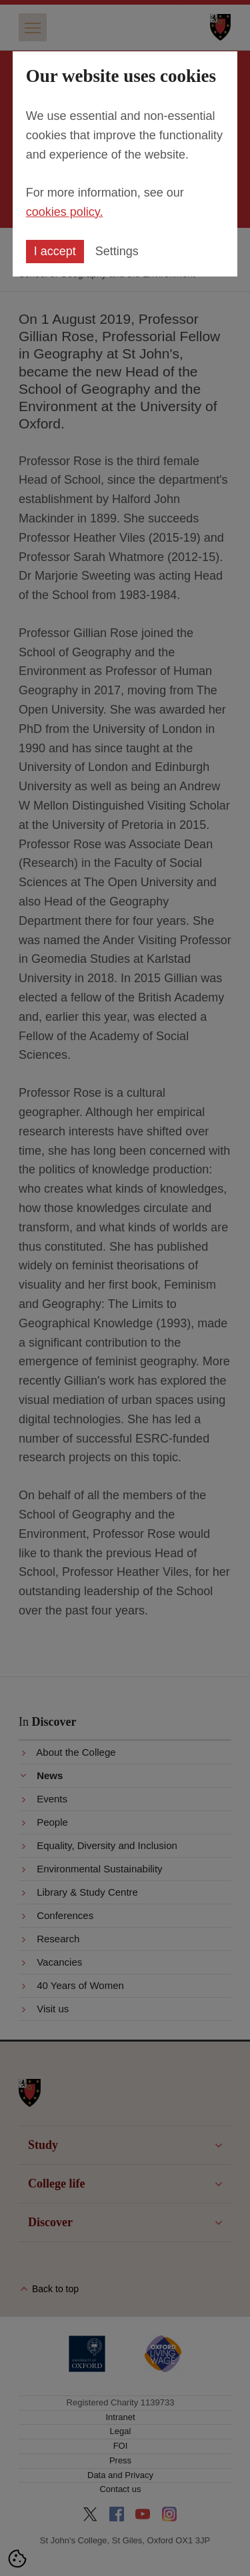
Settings (117, 251)
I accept (55, 251)
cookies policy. (64, 212)
